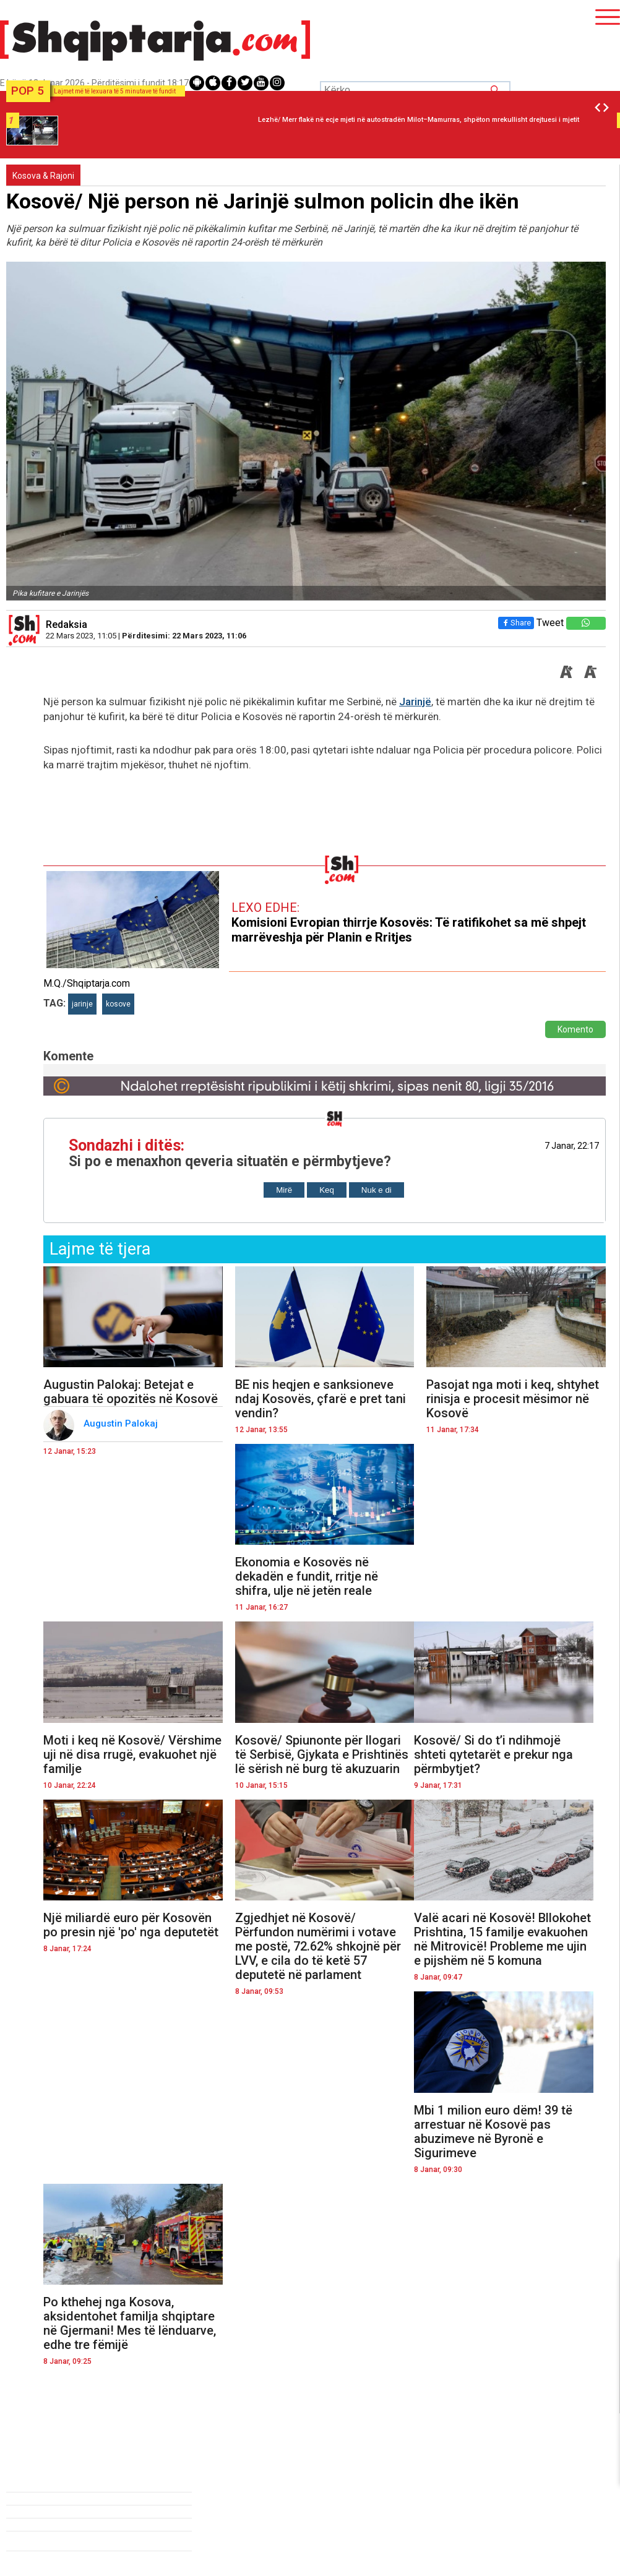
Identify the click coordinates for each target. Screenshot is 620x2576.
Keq (326, 1190)
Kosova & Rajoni (43, 176)
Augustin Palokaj (122, 1423)
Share (516, 622)
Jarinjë (415, 701)
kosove (118, 1004)
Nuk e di (376, 1190)
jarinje (82, 1004)
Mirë (284, 1190)
